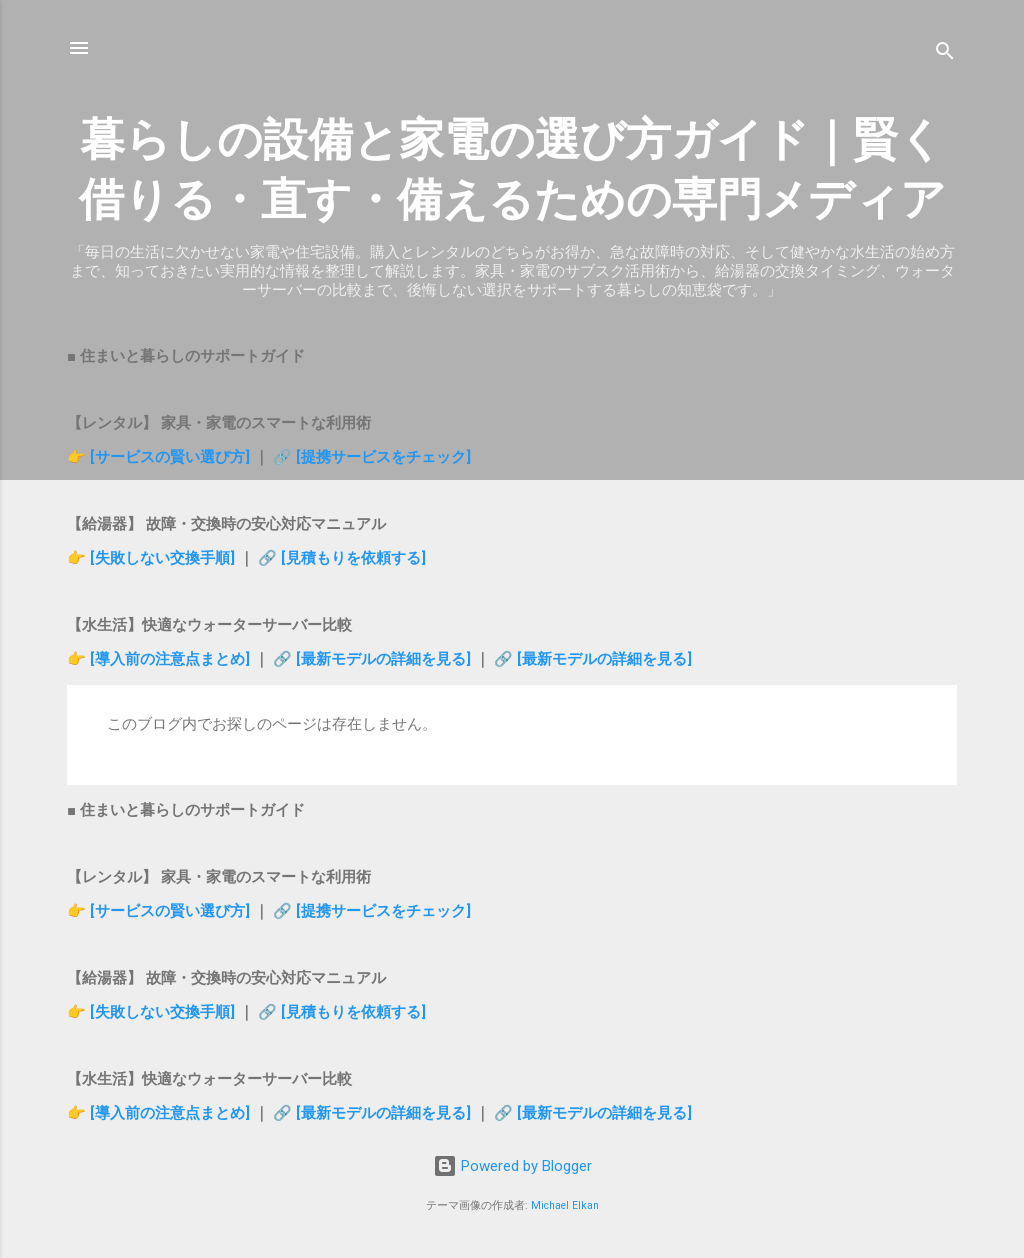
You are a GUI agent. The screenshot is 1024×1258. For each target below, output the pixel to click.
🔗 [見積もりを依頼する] (342, 558)
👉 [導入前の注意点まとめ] (160, 659)
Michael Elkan (565, 1205)
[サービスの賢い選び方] (170, 457)
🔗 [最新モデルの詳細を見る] (374, 659)
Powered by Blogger (512, 1166)
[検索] (945, 54)
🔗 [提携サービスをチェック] (372, 457)
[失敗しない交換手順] (164, 558)
